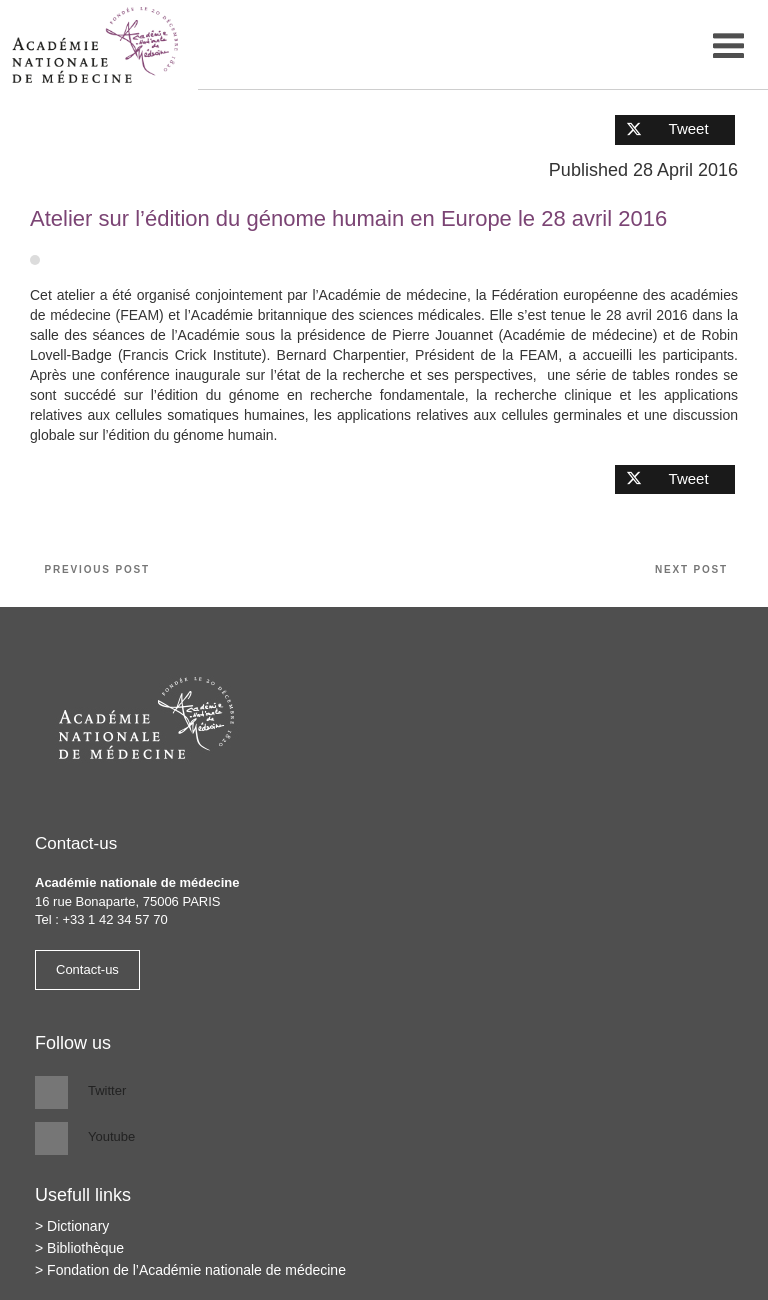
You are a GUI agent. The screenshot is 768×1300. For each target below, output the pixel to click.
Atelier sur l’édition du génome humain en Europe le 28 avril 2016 (348, 218)
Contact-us (87, 969)
